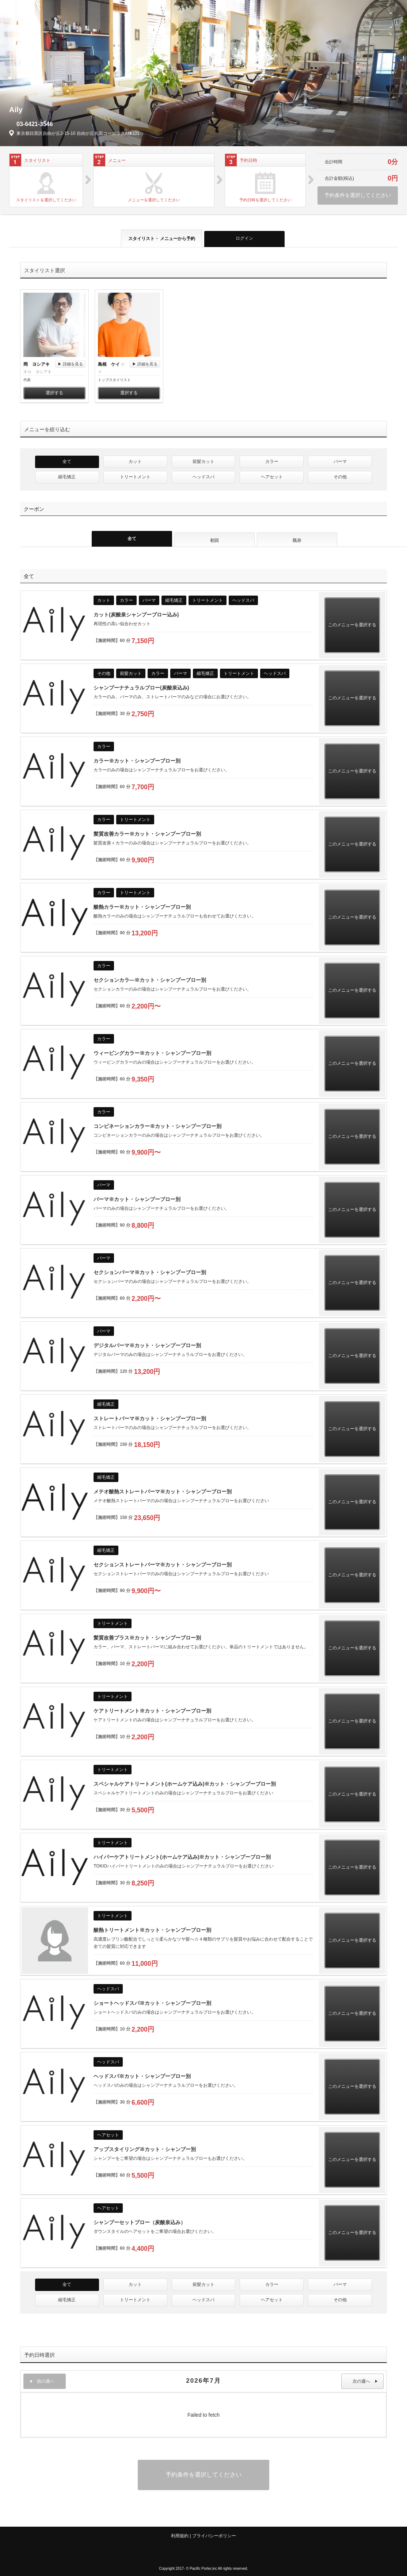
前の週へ (41, 2381)
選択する (54, 392)
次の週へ (365, 2381)
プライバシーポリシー (214, 2535)
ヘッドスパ (203, 476)
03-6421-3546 (34, 124)
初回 (214, 540)
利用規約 (180, 2535)
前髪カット (203, 461)
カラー (271, 461)
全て (66, 461)
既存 (297, 540)
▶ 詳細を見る (70, 364)
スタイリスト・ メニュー (161, 238)
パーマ (340, 461)
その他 (340, 476)
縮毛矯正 (67, 476)
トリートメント (135, 476)
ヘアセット (272, 476)
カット (135, 461)
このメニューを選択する (352, 624)
